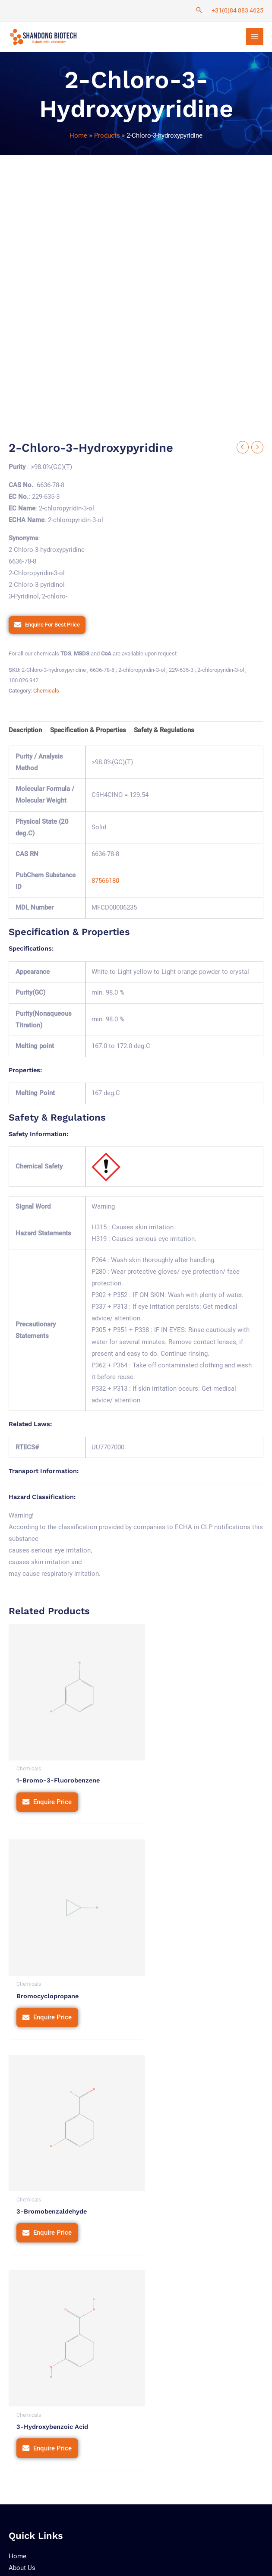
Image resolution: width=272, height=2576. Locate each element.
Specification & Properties (88, 732)
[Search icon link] (199, 10)
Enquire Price (52, 1790)
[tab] (25, 732)
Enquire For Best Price (52, 626)
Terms (172, 2536)
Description (25, 732)
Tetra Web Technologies (63, 2560)
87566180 (105, 883)
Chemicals (46, 693)
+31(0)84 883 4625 (237, 10)
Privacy (144, 2536)
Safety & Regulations (164, 732)
